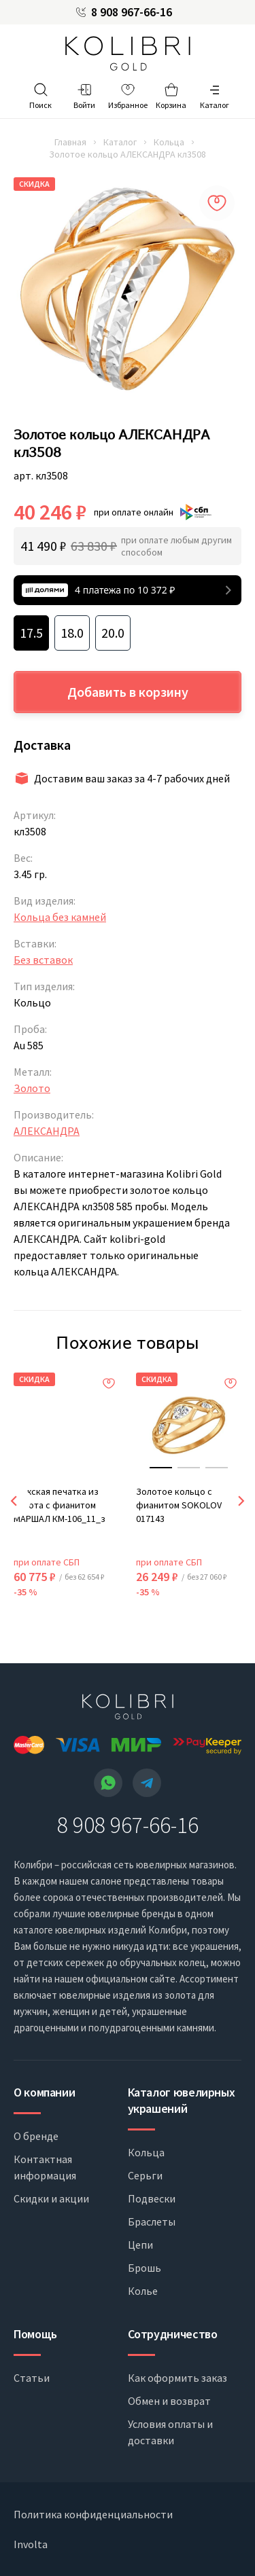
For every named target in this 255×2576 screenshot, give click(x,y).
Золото (32, 1088)
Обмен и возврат (169, 2401)
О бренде (36, 2136)
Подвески (151, 2198)
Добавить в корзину (127, 691)
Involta (31, 2544)
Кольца (169, 142)
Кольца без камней (60, 917)
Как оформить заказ (177, 2377)
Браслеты (151, 2221)
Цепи (140, 2244)
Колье (143, 2291)
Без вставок (43, 959)
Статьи (32, 2377)
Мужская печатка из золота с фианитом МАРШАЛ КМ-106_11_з (59, 1505)
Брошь (144, 2267)
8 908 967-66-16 (131, 12)
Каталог (120, 142)
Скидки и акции (51, 2198)
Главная (70, 142)
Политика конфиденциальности (93, 2514)
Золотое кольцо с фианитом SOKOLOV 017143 (179, 1505)
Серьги (145, 2175)
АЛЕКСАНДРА (47, 1131)
